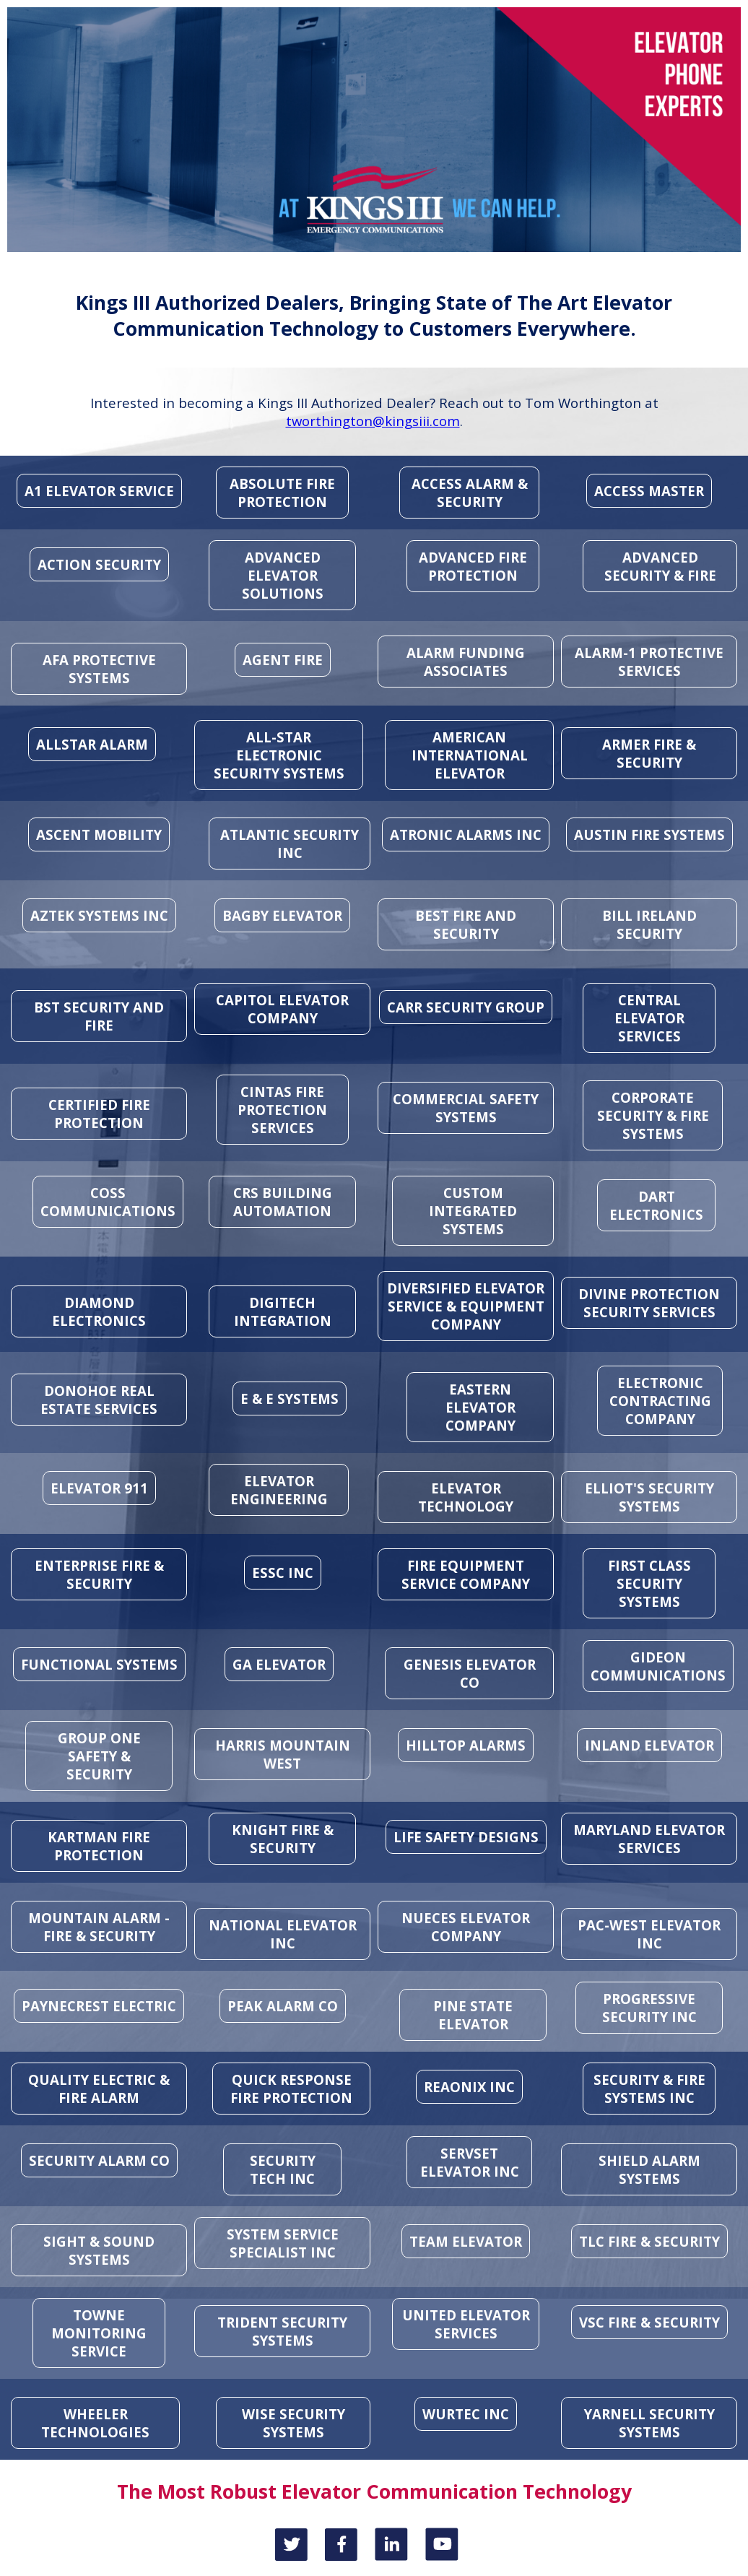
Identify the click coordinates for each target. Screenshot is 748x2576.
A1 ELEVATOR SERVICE (99, 491)
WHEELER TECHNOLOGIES (95, 2423)
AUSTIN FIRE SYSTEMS (649, 834)
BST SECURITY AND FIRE (99, 1016)
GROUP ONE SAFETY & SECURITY (99, 1756)
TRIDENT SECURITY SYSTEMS (282, 2331)
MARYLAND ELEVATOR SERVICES (649, 1839)
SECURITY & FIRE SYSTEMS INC (649, 2088)
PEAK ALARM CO (282, 2006)
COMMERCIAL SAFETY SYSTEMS (466, 1108)
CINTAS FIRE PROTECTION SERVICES (282, 1110)
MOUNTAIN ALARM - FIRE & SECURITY (99, 1927)
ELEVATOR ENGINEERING (279, 1490)
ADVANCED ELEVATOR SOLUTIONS (282, 575)
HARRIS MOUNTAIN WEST (282, 1754)
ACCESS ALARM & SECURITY (470, 492)
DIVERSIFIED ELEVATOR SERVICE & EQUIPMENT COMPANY (465, 1306)
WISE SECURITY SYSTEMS (293, 2423)
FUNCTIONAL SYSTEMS (99, 1664)
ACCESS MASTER (649, 491)
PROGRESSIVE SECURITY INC (649, 2008)
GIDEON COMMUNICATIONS (658, 1666)
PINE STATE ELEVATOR (473, 2015)
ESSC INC (282, 1573)
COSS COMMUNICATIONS (107, 1202)
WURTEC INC (465, 2414)
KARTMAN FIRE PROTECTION (99, 1846)
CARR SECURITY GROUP (465, 1007)
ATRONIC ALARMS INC (466, 834)
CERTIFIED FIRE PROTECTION (99, 1114)
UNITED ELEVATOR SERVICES (466, 2324)
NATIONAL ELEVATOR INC (283, 1934)
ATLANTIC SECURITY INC (289, 843)
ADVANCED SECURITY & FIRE (660, 566)
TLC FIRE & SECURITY (649, 2241)
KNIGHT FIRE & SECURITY (283, 1839)
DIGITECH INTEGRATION (282, 1311)
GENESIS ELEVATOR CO (470, 1673)
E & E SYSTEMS (289, 1398)
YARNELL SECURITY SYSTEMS (649, 2423)
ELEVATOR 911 (99, 1488)
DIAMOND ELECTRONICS (99, 1311)
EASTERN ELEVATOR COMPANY (480, 1407)
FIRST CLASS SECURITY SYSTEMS (649, 1583)
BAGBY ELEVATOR (282, 915)
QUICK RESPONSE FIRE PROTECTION (291, 2088)
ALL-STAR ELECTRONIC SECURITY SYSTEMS (279, 755)
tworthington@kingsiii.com (373, 421)
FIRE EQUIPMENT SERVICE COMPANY (465, 1574)
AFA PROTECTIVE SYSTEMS (99, 669)
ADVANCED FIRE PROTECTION (473, 566)
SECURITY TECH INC (283, 2169)
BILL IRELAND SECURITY (649, 924)
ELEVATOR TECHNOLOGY (465, 1497)
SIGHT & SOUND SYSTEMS (99, 2250)
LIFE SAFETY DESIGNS (466, 1837)
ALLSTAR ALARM (92, 744)
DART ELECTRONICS (656, 1205)
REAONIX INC (469, 2087)
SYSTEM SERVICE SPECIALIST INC (283, 2243)
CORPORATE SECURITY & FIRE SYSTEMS (653, 1115)
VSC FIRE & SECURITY (649, 2322)
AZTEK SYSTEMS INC (99, 915)
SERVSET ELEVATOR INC (469, 2162)
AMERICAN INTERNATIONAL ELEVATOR (470, 755)
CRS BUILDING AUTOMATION (282, 1202)
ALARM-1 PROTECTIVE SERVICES (649, 661)
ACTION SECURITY (99, 564)
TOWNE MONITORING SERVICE (99, 2333)
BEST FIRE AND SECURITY (465, 924)
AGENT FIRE (283, 660)
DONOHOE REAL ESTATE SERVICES (98, 1400)
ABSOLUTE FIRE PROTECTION (282, 492)
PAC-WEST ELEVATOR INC (649, 1934)
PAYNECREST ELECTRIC (99, 2006)
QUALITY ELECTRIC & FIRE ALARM (99, 2088)
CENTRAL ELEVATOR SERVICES (649, 1018)
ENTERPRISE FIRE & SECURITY (99, 1574)
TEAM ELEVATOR (465, 2241)
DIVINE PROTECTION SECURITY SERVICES (649, 1303)
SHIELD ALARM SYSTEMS (649, 2169)
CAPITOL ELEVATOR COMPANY (282, 1009)
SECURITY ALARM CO (99, 2160)
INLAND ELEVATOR (649, 1745)
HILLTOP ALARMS (466, 1745)
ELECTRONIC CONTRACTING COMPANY (660, 1401)
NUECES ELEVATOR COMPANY (465, 1927)
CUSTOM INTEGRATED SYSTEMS (473, 1211)
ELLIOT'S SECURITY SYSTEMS (649, 1497)
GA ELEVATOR (279, 1664)
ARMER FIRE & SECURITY (649, 753)
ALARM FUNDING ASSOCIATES (465, 661)
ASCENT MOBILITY (99, 834)
